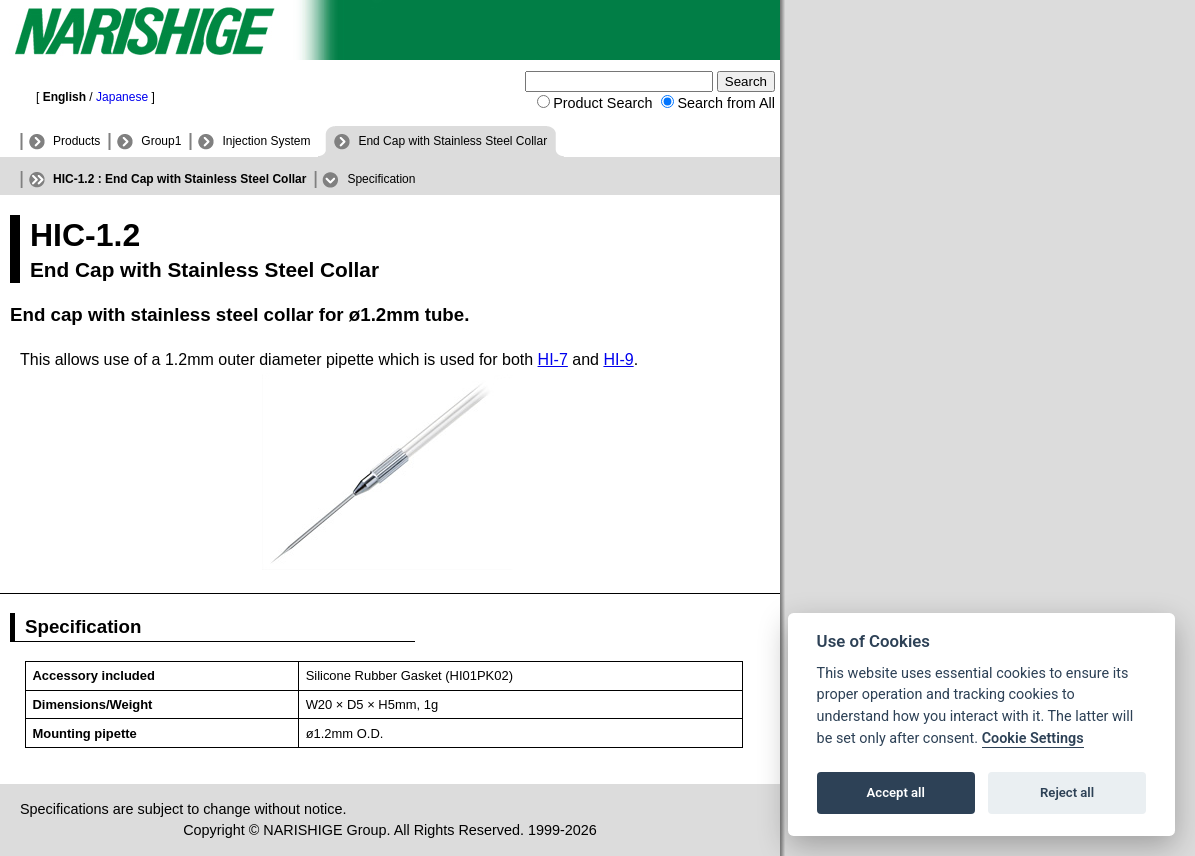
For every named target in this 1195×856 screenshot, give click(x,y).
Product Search (602, 103)
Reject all (1067, 792)
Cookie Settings (1033, 738)
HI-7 (553, 359)
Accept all (896, 792)
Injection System (266, 141)
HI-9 (618, 359)
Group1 (161, 141)
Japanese (122, 97)
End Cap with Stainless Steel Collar (452, 141)
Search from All (726, 103)
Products (76, 141)
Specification (381, 179)
